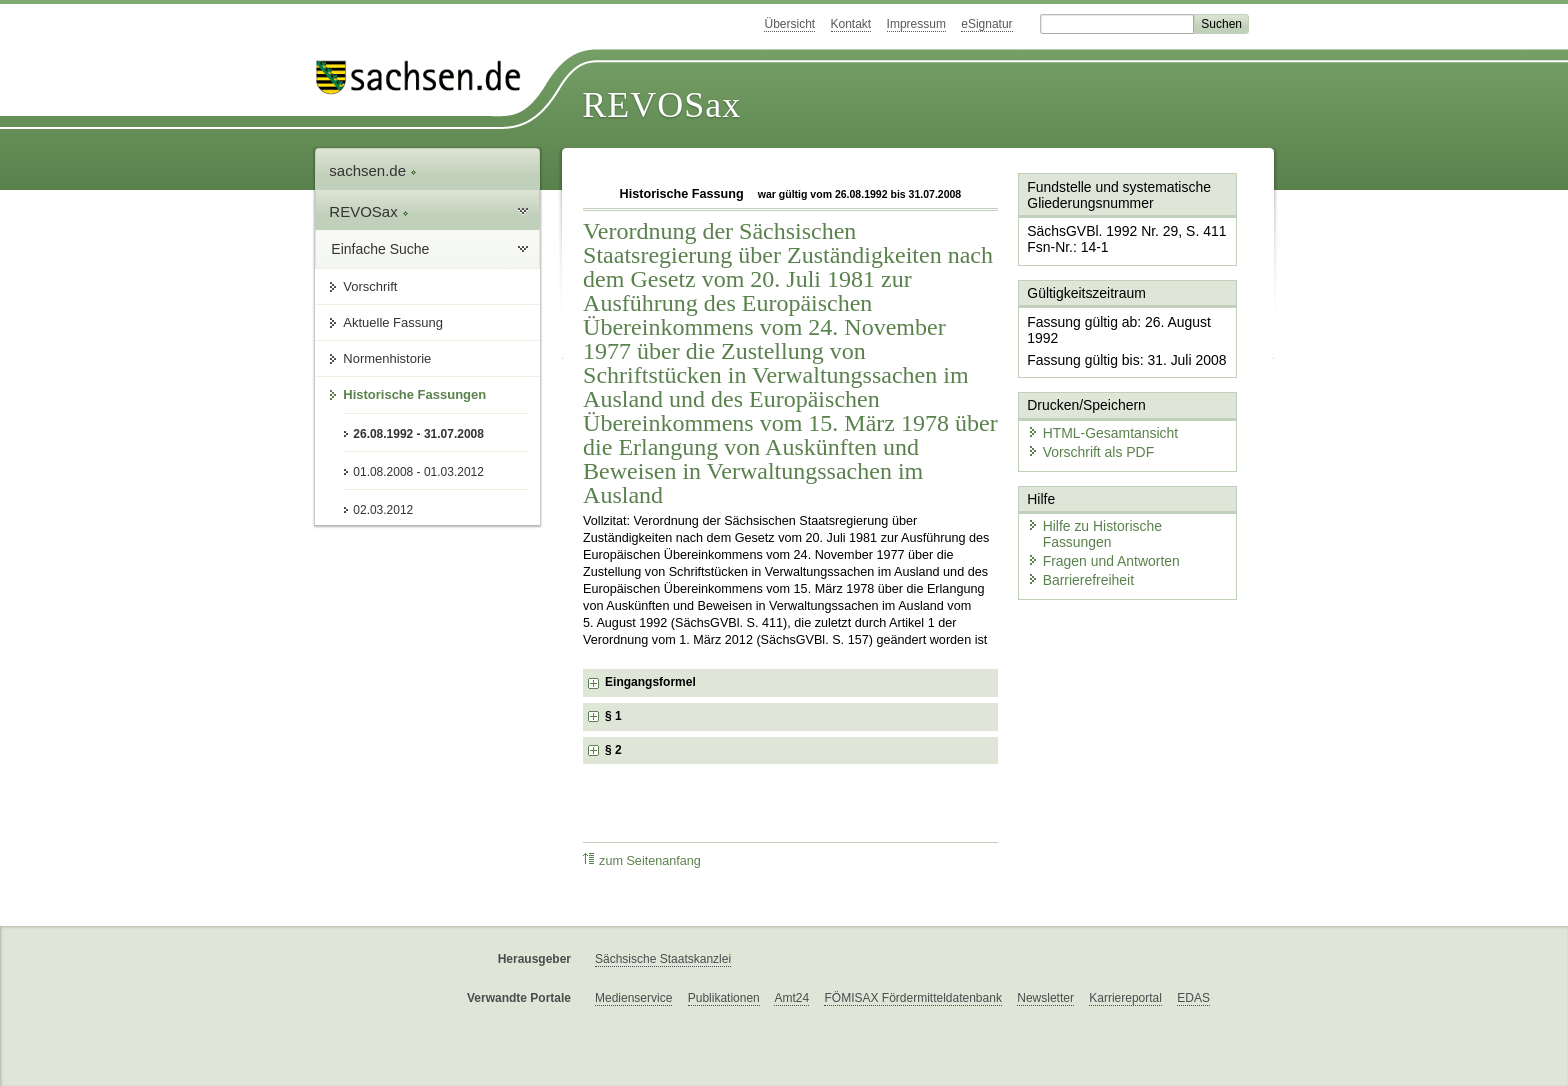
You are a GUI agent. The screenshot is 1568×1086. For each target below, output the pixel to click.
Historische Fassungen (414, 394)
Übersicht (789, 24)
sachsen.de (373, 170)
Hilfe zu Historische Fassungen (1121, 487)
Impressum (916, 24)
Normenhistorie (387, 358)
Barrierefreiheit (1075, 522)
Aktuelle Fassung (393, 322)
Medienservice (633, 998)
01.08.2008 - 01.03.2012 (418, 472)
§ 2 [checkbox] (615, 750)
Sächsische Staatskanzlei (663, 959)
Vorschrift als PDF (1084, 417)
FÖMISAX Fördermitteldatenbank (912, 998)
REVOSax (661, 105)
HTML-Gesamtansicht (1095, 400)
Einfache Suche (380, 249)
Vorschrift (370, 286)
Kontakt (851, 24)
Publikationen (724, 998)
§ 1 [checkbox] (615, 716)
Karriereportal (1125, 998)
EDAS (1193, 998)
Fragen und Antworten (1096, 504)
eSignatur (986, 24)
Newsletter (1045, 998)
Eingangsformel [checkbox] (650, 682)
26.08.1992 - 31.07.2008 (418, 434)
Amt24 (791, 998)
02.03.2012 (383, 510)
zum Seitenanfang (642, 860)
